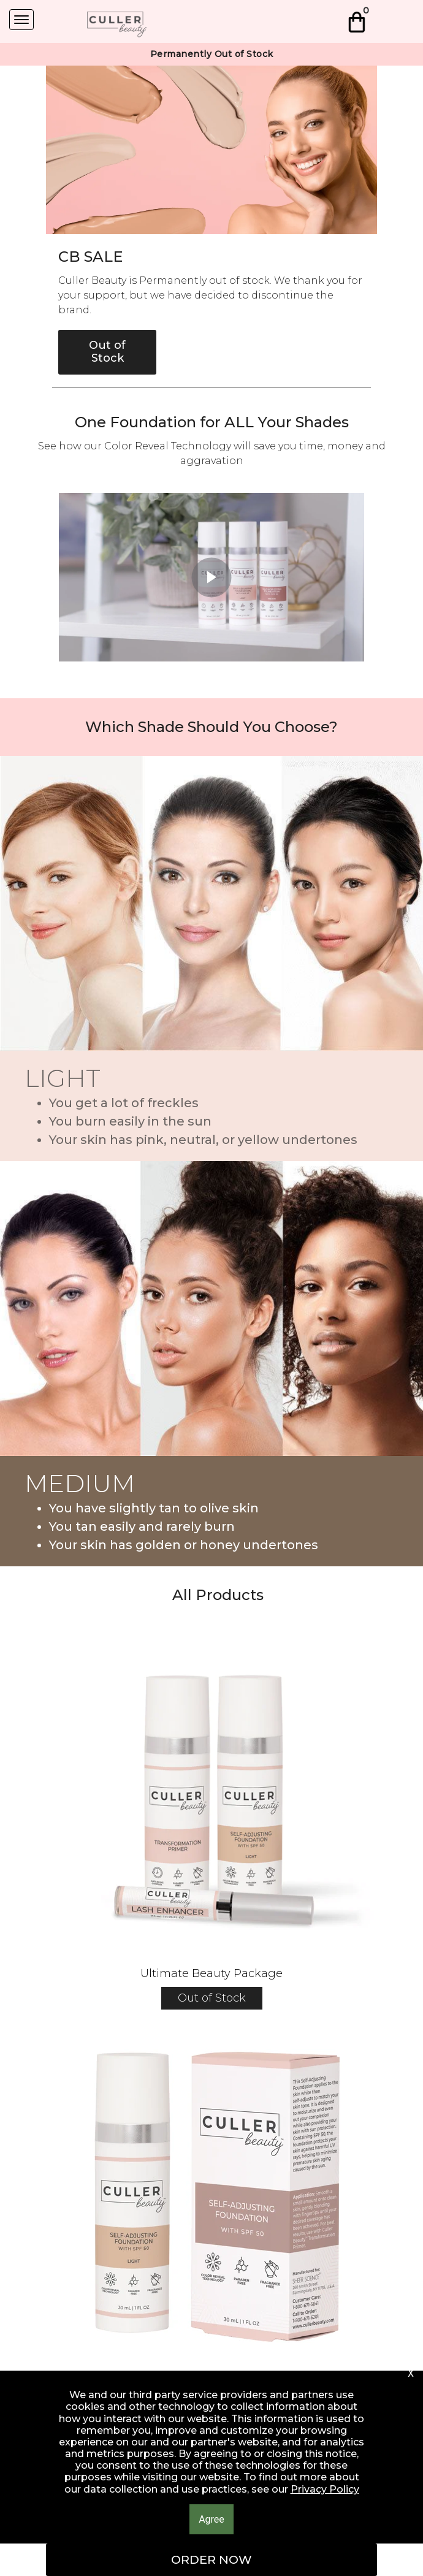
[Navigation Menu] (21, 19)
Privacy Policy (325, 2489)
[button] (358, 20)
